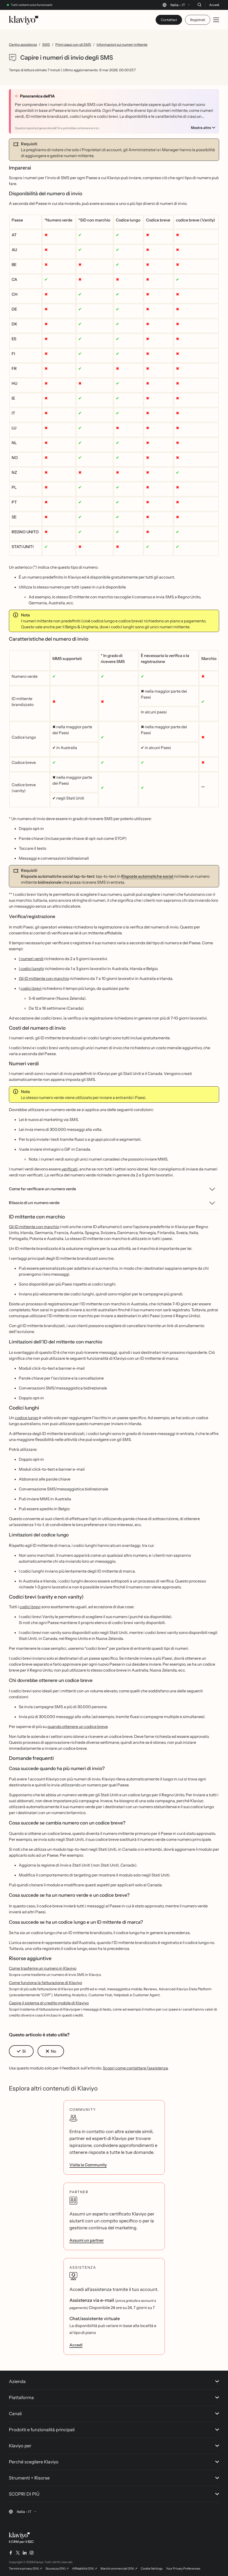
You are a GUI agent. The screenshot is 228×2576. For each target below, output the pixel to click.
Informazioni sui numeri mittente (122, 44)
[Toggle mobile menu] (216, 20)
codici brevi (31, 988)
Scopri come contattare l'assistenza (135, 2068)
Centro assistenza (23, 44)
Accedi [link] (76, 2344)
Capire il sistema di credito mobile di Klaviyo (49, 2002)
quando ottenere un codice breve (77, 1726)
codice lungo (26, 1417)
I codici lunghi (31, 968)
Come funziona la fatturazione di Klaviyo (45, 1982)
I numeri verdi (31, 958)
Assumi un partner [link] (86, 2240)
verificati (69, 1168)
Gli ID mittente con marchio (44, 978)
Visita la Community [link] (88, 2164)
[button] (21, 2051)
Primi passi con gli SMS (73, 44)
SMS (46, 44)
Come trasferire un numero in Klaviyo (42, 1968)
